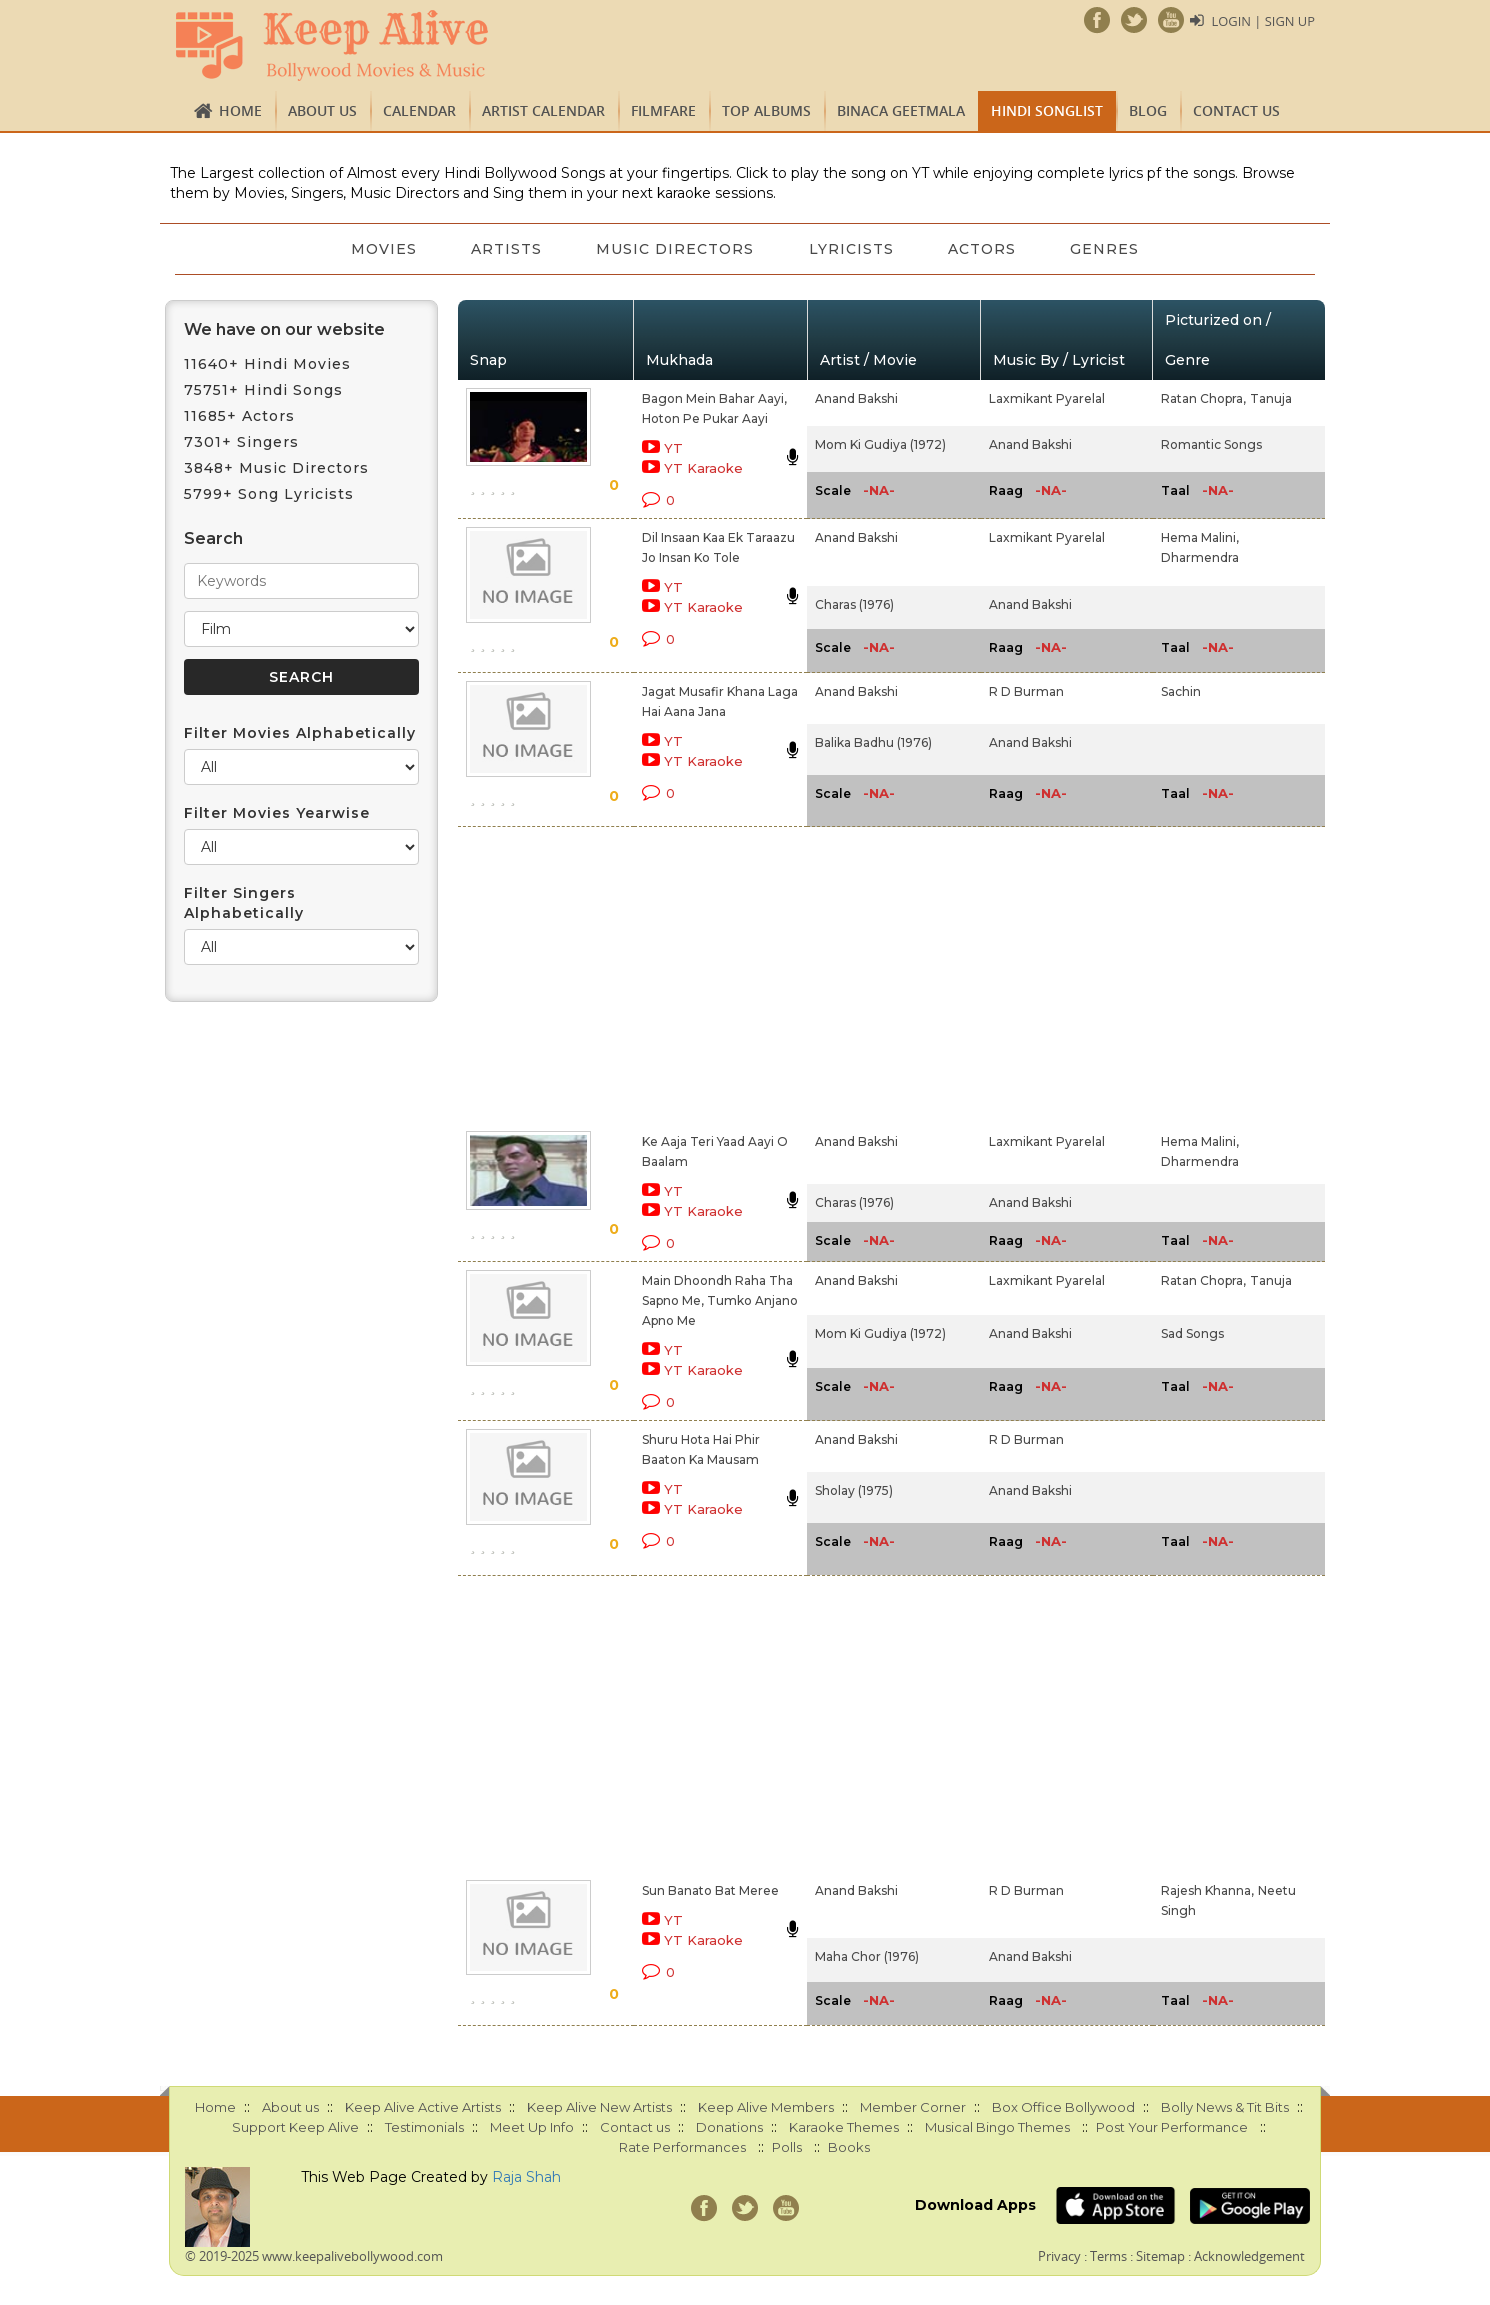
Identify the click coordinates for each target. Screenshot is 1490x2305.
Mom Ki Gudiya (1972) (880, 444)
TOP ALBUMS (766, 110)
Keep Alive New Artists (599, 2107)
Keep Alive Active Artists (423, 2107)
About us (322, 110)
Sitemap (1160, 2256)
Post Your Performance (1172, 2127)
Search (213, 538)
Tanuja (1271, 398)
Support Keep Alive (295, 2127)
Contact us (1236, 110)
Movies (380, 249)
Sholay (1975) (854, 1490)
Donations (729, 2127)
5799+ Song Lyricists (269, 494)
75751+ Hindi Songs (263, 390)
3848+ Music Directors (276, 468)
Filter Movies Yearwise (277, 813)
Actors (985, 249)
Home (240, 110)
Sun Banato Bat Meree (710, 1890)
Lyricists (852, 249)
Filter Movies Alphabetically (300, 733)
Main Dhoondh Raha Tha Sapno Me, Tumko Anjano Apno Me (720, 1300)
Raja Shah (526, 2177)
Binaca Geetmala (901, 110)
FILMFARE (663, 110)
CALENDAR (419, 110)
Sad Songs (1192, 1333)
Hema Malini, (1200, 537)
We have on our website (284, 329)
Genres (1109, 249)
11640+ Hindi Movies (267, 364)
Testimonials (424, 2127)
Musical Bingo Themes (997, 2127)
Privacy (1059, 2256)
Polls (787, 2147)
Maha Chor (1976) (867, 1956)
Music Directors (675, 249)
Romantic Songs (1211, 444)
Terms (1108, 2256)
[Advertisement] (711, 975)
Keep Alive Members (766, 2107)
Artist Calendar (543, 110)
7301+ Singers (241, 442)
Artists (504, 249)
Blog (1148, 110)
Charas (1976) (854, 604)
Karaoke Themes (844, 2127)
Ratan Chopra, (1203, 398)
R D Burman (1026, 691)
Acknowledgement (1249, 2256)
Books (849, 2147)
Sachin (1181, 691)
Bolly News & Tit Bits (1225, 2107)
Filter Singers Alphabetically (244, 903)
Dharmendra (1200, 557)
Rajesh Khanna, (1207, 1890)
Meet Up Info (532, 2127)
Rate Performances (682, 2147)
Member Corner (913, 2107)
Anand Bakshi (856, 398)
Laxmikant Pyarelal (1047, 398)
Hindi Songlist (1047, 110)
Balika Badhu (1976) (873, 742)
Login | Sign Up (1263, 21)
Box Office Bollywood (1063, 2107)
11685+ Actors (239, 416)
